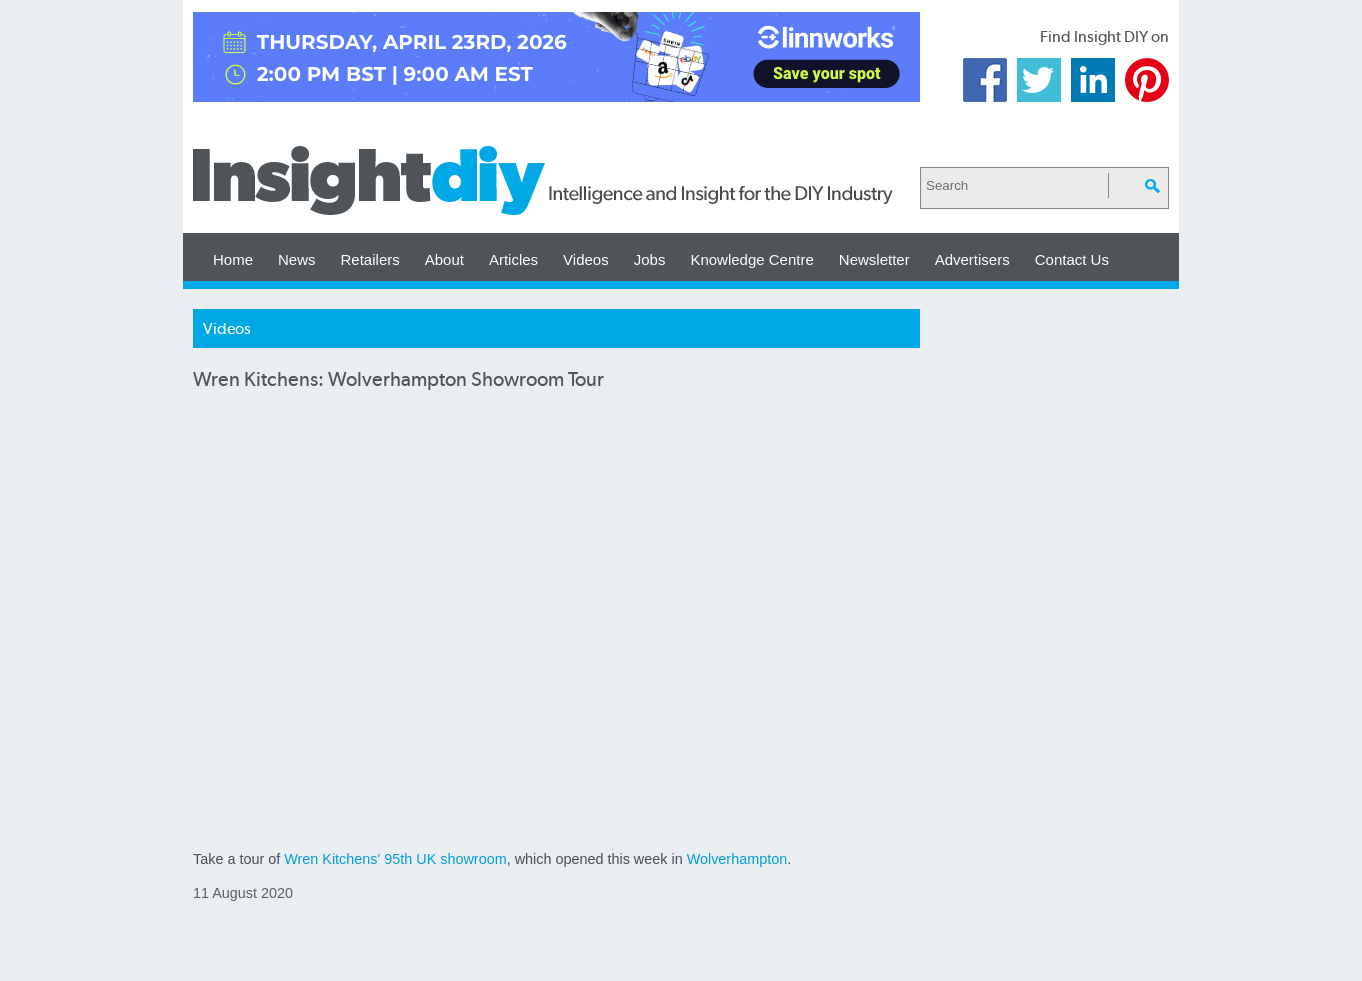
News (297, 259)
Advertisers (972, 259)
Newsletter (874, 259)
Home (233, 259)
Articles (513, 259)
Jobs (650, 259)
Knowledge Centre (751, 259)
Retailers (370, 259)
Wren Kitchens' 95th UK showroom (395, 859)
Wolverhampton (737, 859)
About (444, 259)
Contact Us (1072, 259)
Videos (586, 259)
